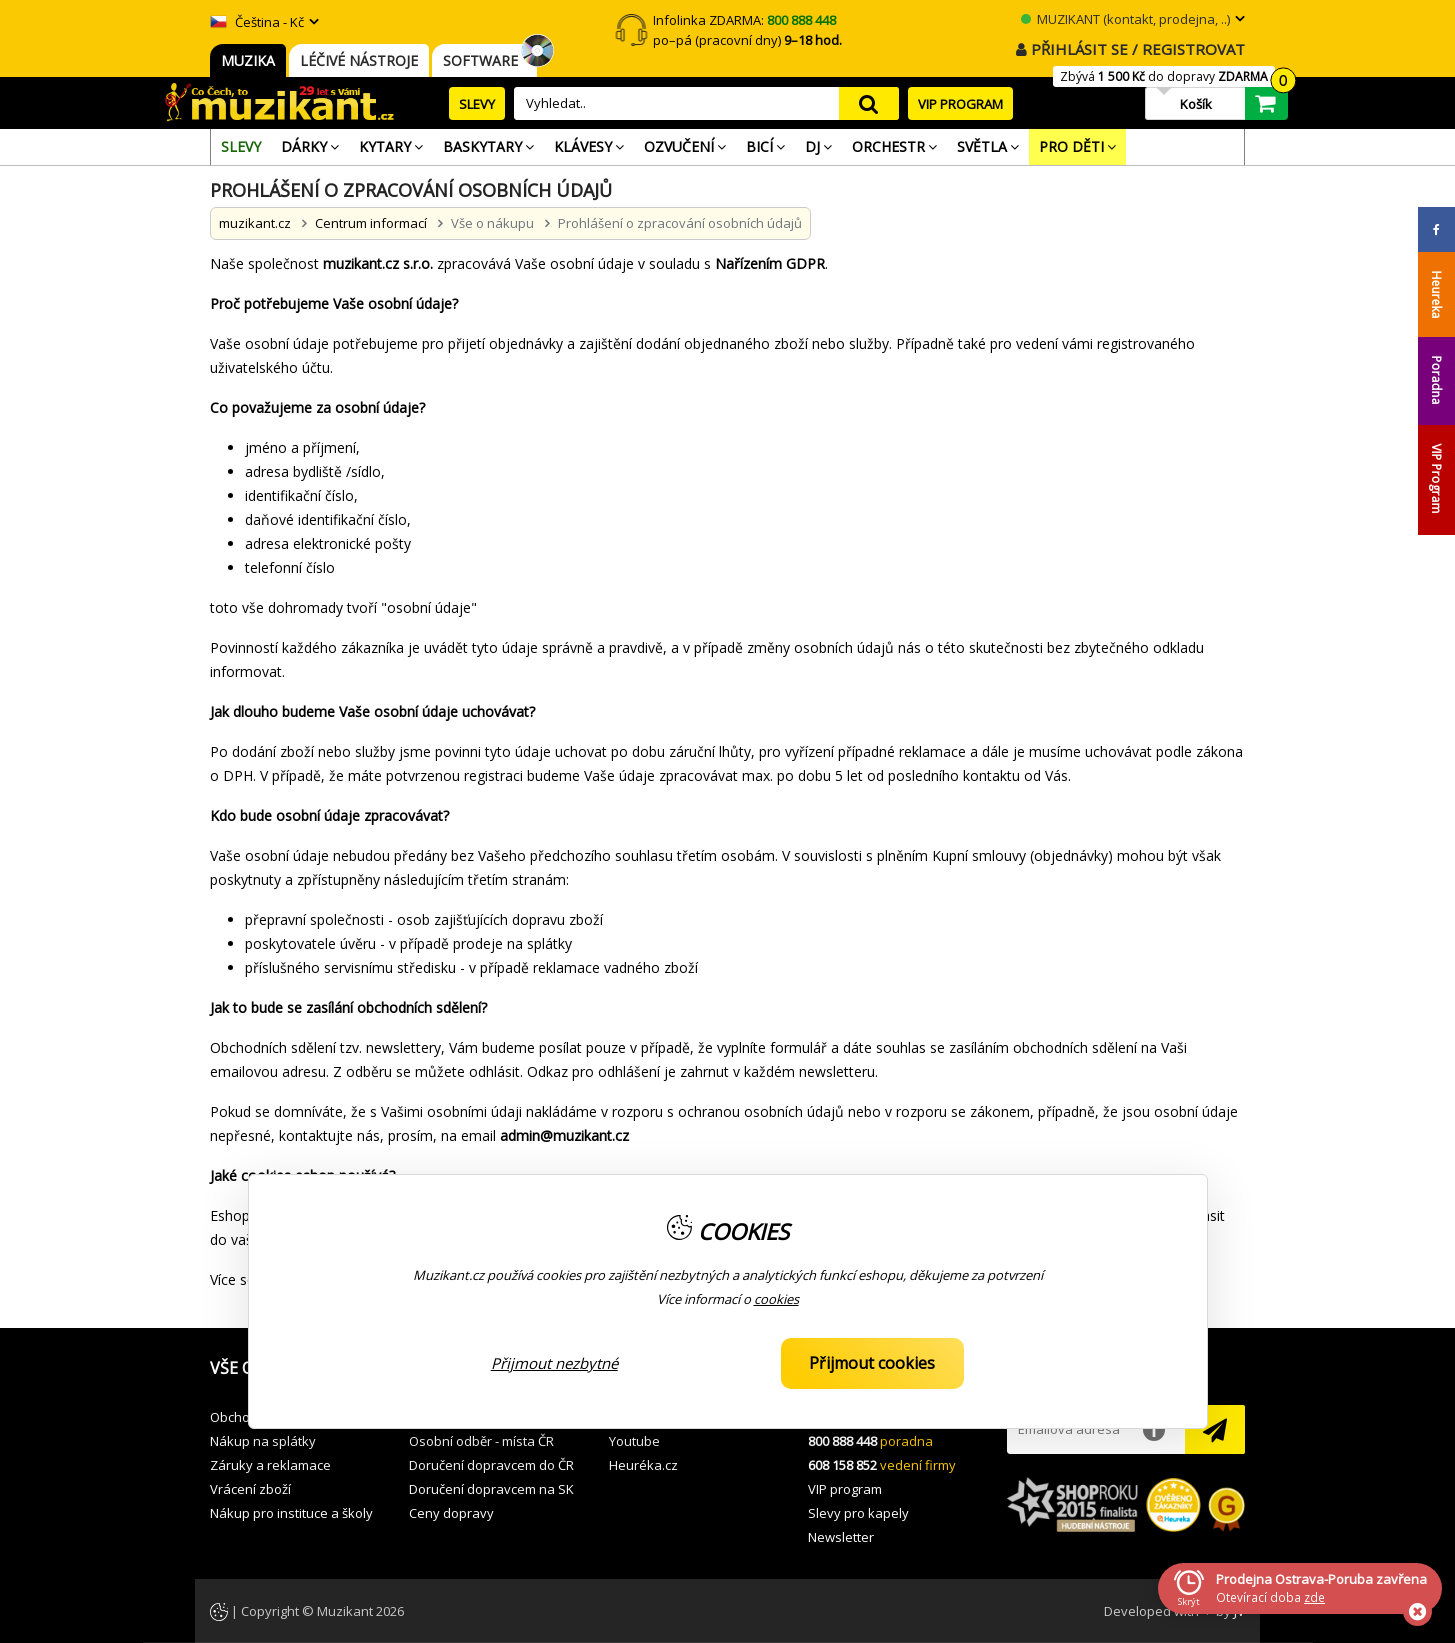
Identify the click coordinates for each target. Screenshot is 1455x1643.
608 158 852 (842, 1465)
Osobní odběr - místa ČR (481, 1441)
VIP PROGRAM (960, 104)
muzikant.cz (255, 223)
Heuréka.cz (643, 1465)
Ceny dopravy (451, 1513)
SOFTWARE (484, 60)
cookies (776, 1299)
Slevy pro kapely (858, 1513)
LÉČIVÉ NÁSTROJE (359, 60)
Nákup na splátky (263, 1441)
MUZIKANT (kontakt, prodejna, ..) (1125, 19)
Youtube (634, 1441)
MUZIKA (248, 60)
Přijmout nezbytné (554, 1363)
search (869, 103)
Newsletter (841, 1537)
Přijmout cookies (872, 1363)
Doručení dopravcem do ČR (491, 1465)
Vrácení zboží (250, 1489)
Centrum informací (371, 223)
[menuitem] (241, 147)
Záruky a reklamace (270, 1465)
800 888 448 (842, 1441)
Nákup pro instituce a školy (291, 1513)
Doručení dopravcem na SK (491, 1489)
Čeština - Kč (257, 22)
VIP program (845, 1489)
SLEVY (477, 104)
